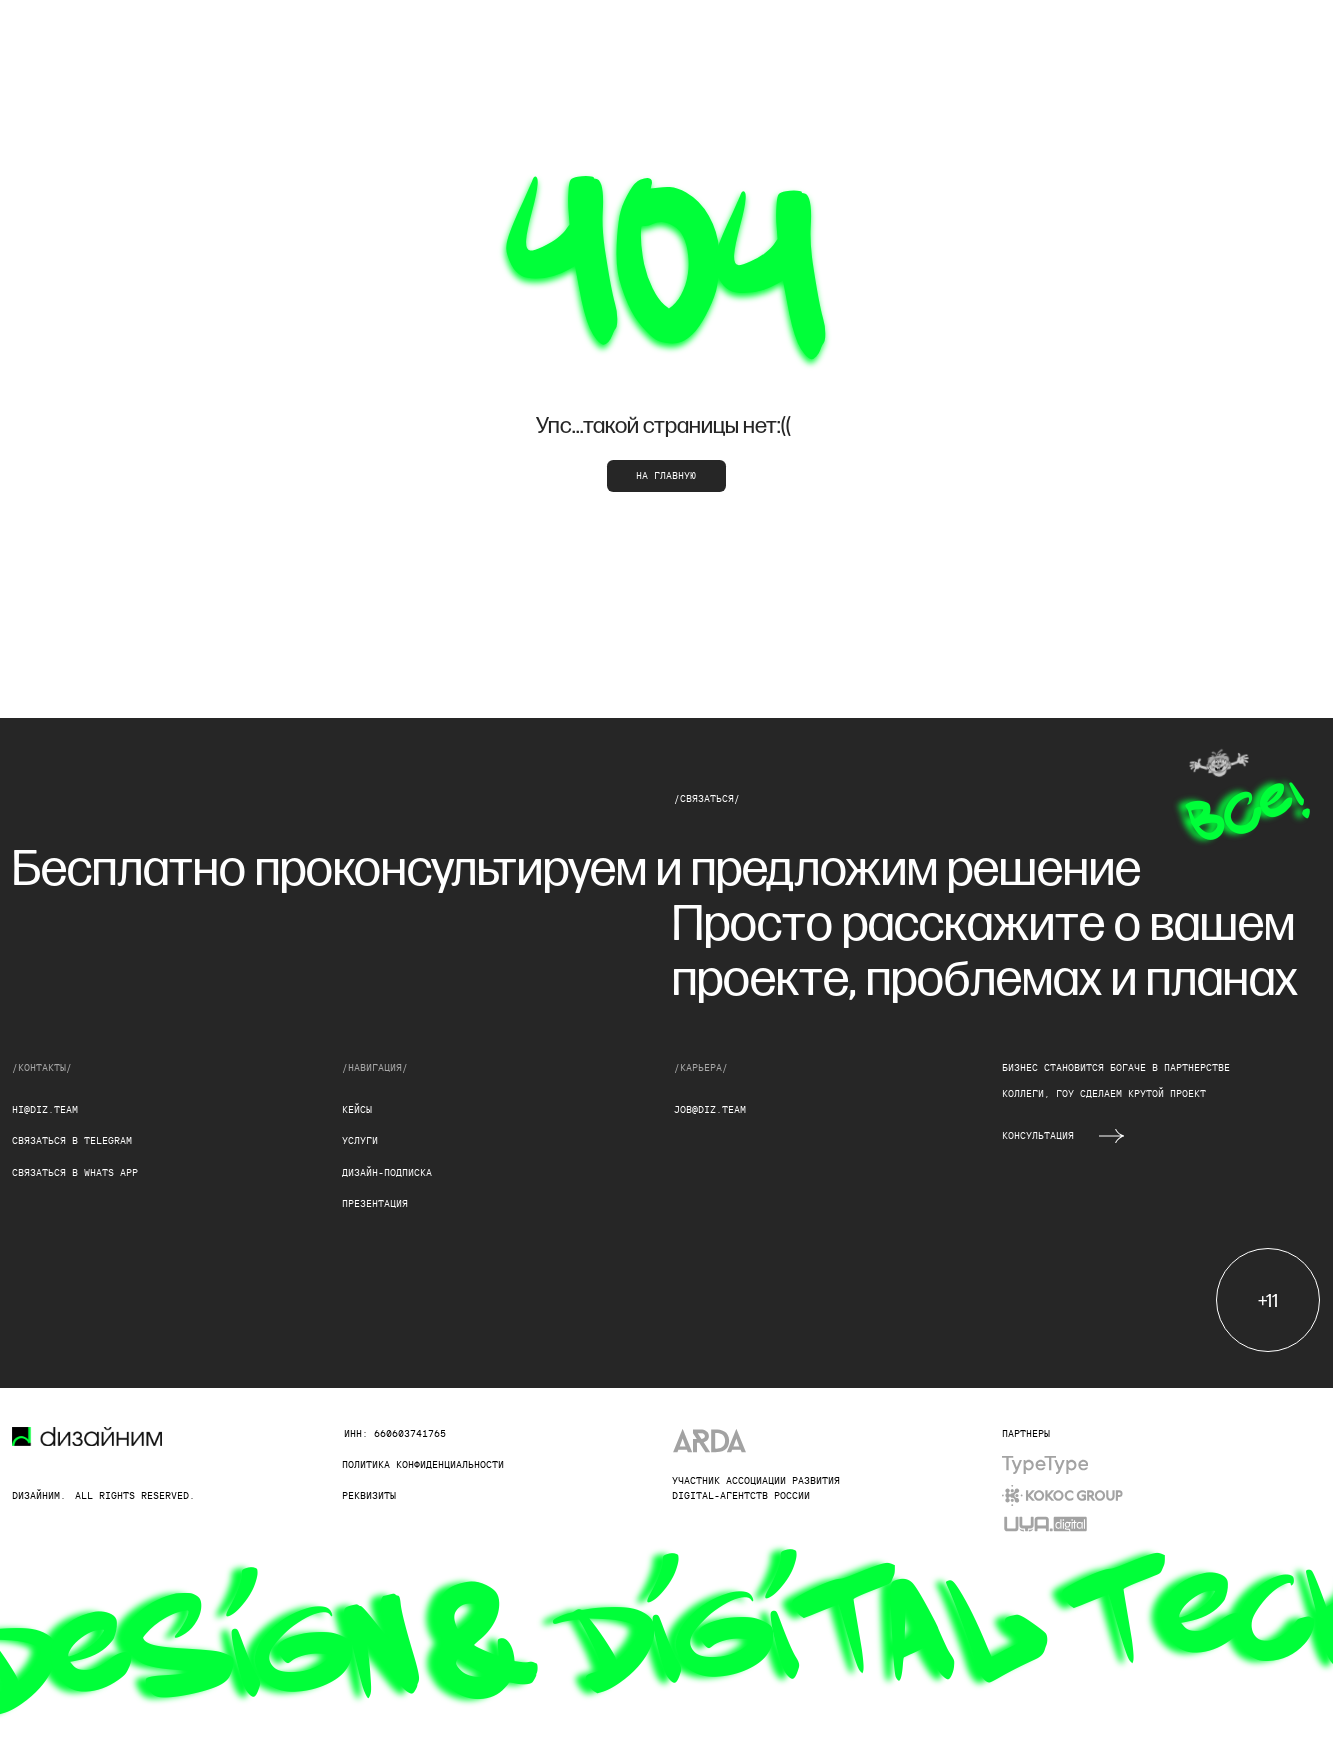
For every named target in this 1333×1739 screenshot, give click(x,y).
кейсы (357, 1109)
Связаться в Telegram (72, 1140)
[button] (1111, 1136)
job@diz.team (710, 1109)
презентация (375, 1203)
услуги (360, 1140)
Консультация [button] (1038, 1135)
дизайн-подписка (387, 1172)
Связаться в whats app (75, 1172)
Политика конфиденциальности (423, 1464)
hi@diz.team (45, 1109)
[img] (1044, 1465)
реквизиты (369, 1495)
